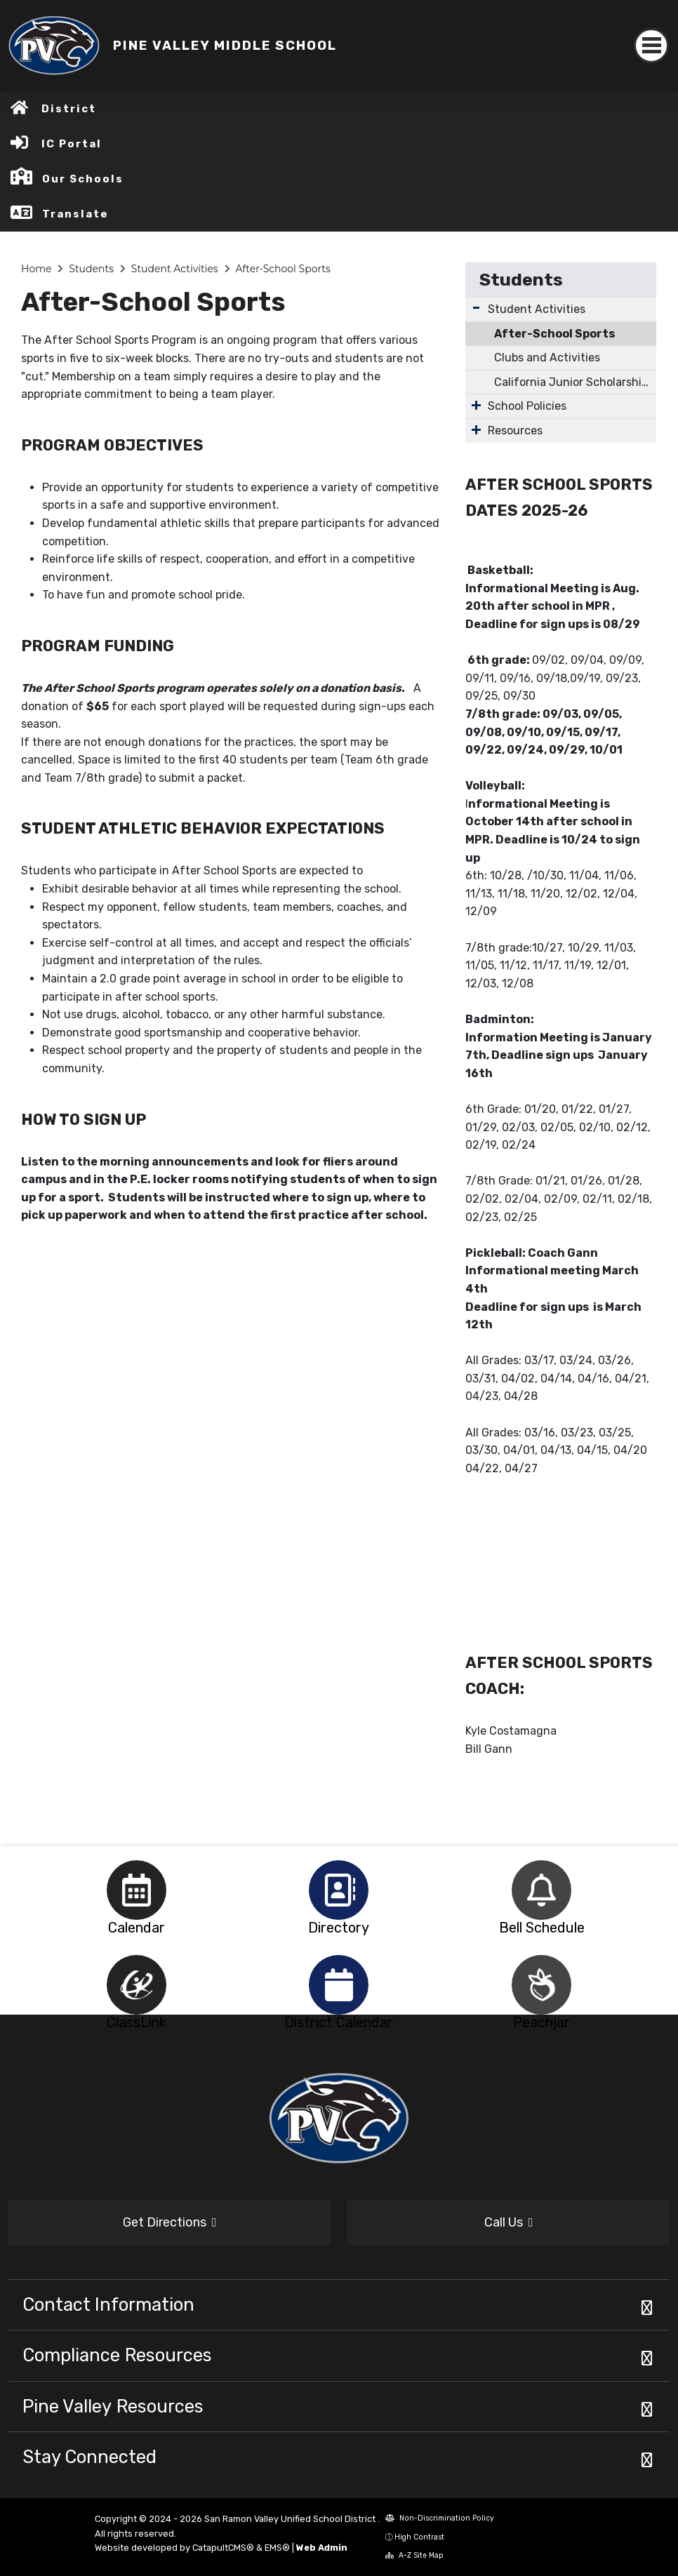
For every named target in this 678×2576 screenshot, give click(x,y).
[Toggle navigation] (651, 46)
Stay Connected (89, 2456)
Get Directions (170, 2222)
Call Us (508, 2222)
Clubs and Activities (547, 357)
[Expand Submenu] (476, 308)
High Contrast (419, 2537)
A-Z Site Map (414, 2555)
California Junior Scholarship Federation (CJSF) (575, 382)
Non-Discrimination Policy (439, 2518)
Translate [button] (75, 214)
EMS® (277, 2547)
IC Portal (71, 144)
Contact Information (108, 2304)
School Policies (527, 406)
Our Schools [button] (83, 179)
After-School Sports (282, 268)
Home (36, 268)
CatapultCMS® (223, 2547)
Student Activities (174, 268)
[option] (136, 1890)
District (68, 108)
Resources (515, 430)
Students (91, 268)
